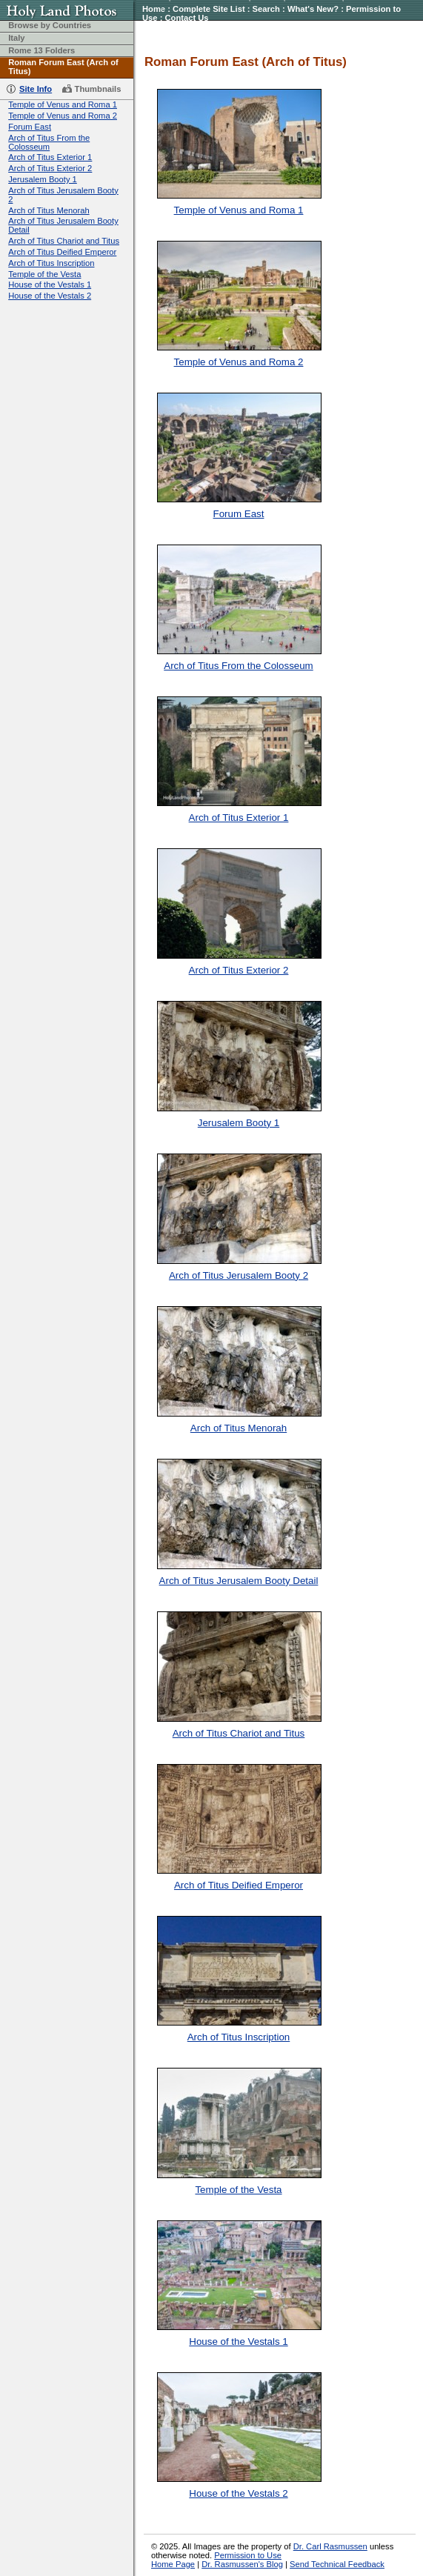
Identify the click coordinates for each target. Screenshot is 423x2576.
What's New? (313, 8)
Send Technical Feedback (337, 2564)
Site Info (35, 88)
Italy (16, 37)
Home (153, 8)
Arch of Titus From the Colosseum (49, 142)
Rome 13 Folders (41, 50)
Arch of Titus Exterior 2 (50, 168)
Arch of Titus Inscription (51, 263)
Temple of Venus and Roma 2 (62, 115)
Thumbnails (98, 88)
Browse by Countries (49, 25)
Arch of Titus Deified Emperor (62, 251)
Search (266, 8)
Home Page (173, 2564)
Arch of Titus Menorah (48, 210)
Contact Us (186, 17)
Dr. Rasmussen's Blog (242, 2564)
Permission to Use (248, 2555)
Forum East (29, 126)
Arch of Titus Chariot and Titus (63, 240)
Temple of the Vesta (44, 274)
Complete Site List (209, 8)
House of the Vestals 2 (49, 295)
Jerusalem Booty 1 (42, 179)
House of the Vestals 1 (49, 284)
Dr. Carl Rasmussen (330, 2546)
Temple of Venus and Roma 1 (62, 104)
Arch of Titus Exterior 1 (50, 157)
